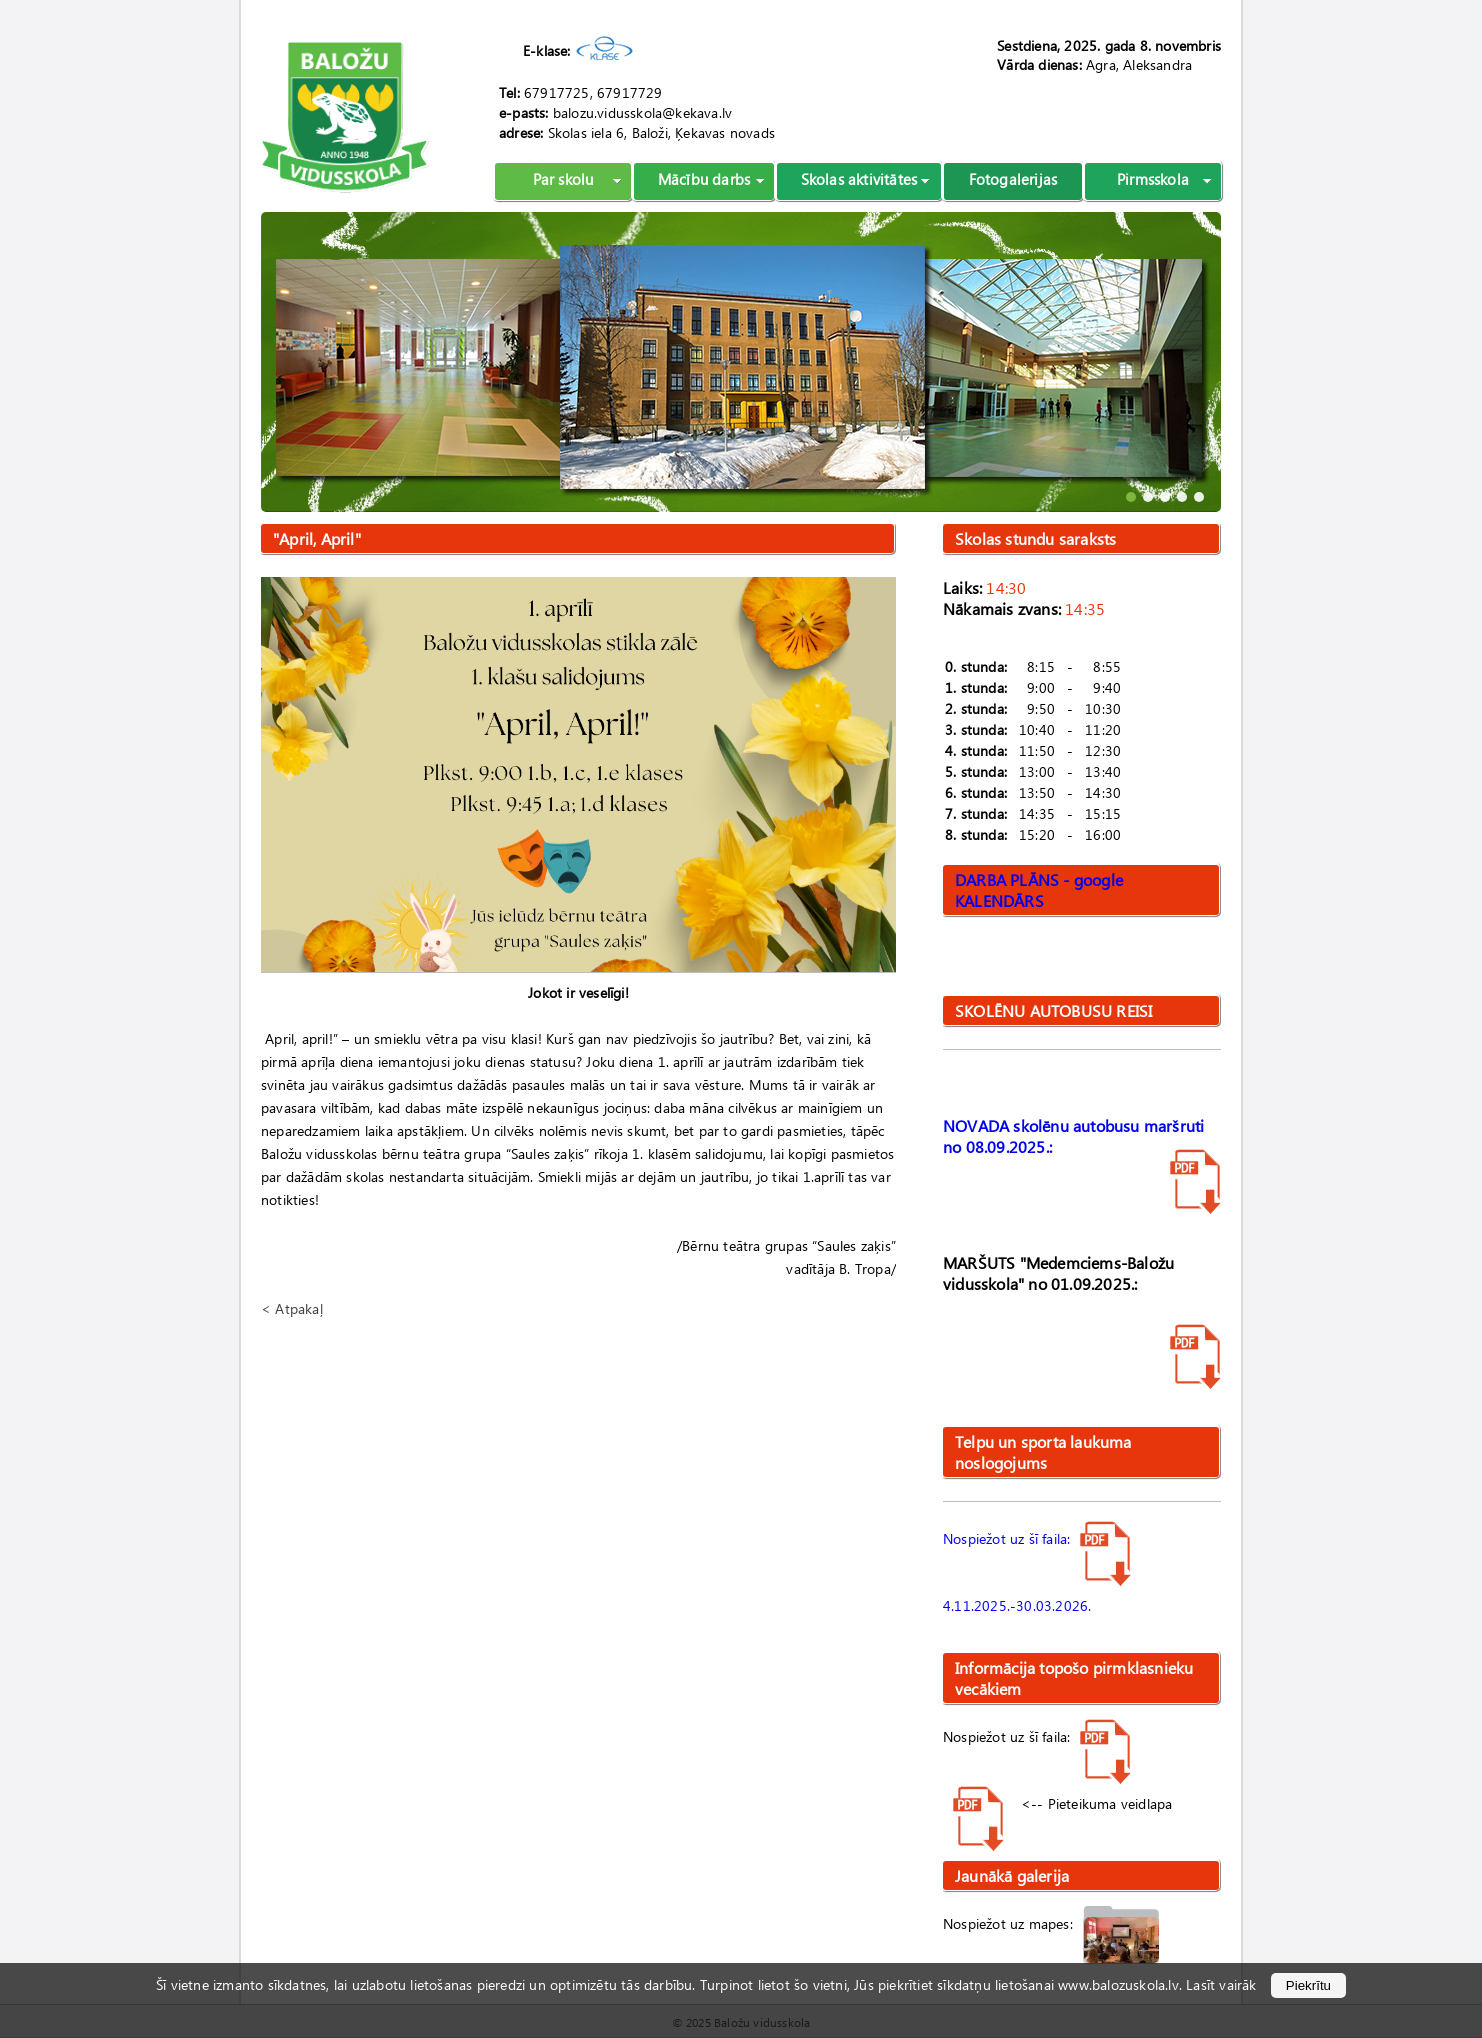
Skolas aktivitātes (859, 179)
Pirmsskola (1153, 179)
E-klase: (547, 50)
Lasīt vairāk (1221, 1984)
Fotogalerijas (1013, 179)
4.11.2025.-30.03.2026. (1017, 1605)
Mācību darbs (704, 179)
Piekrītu (1308, 1985)
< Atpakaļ (292, 1308)
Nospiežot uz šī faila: (1037, 1538)
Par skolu (563, 179)
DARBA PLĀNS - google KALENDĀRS (1039, 890)
